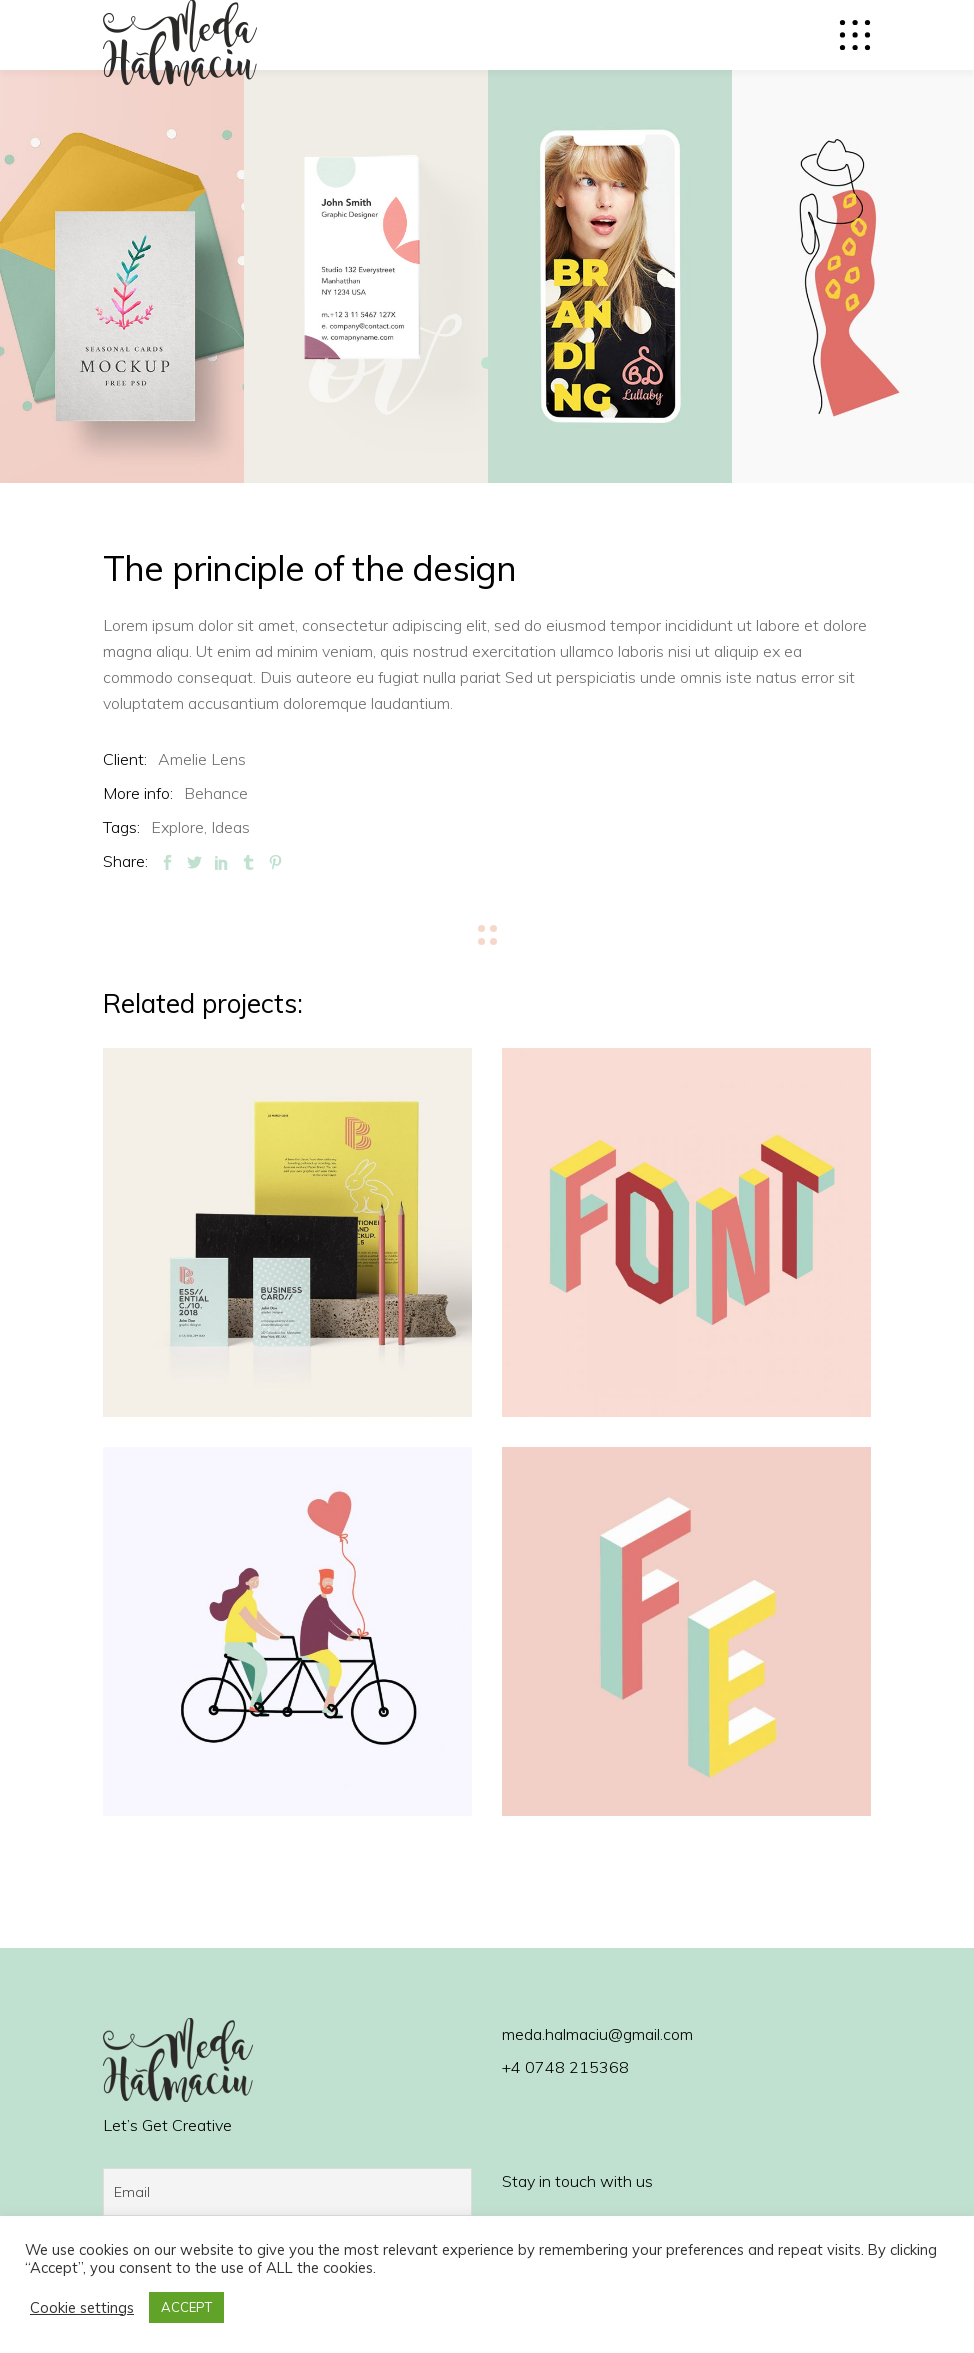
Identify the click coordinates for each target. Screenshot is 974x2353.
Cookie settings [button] (82, 2308)
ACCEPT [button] (186, 2307)
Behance (216, 793)
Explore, (179, 827)
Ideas (230, 827)
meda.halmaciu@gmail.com (597, 2034)
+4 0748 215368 (565, 2067)
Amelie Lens (202, 759)
